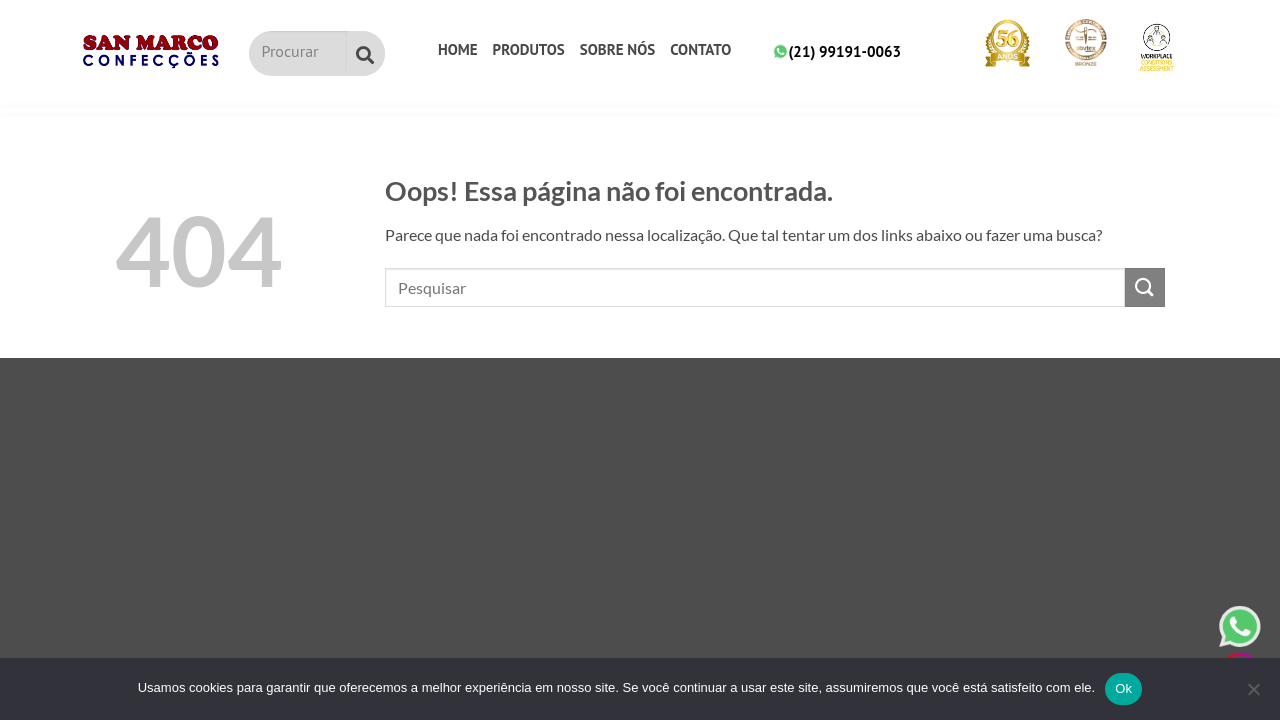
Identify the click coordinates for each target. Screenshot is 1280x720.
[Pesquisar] (366, 53)
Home (458, 49)
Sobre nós (617, 49)
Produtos (529, 49)
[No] (1253, 695)
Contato (700, 49)
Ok (1123, 688)
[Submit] (1145, 287)
